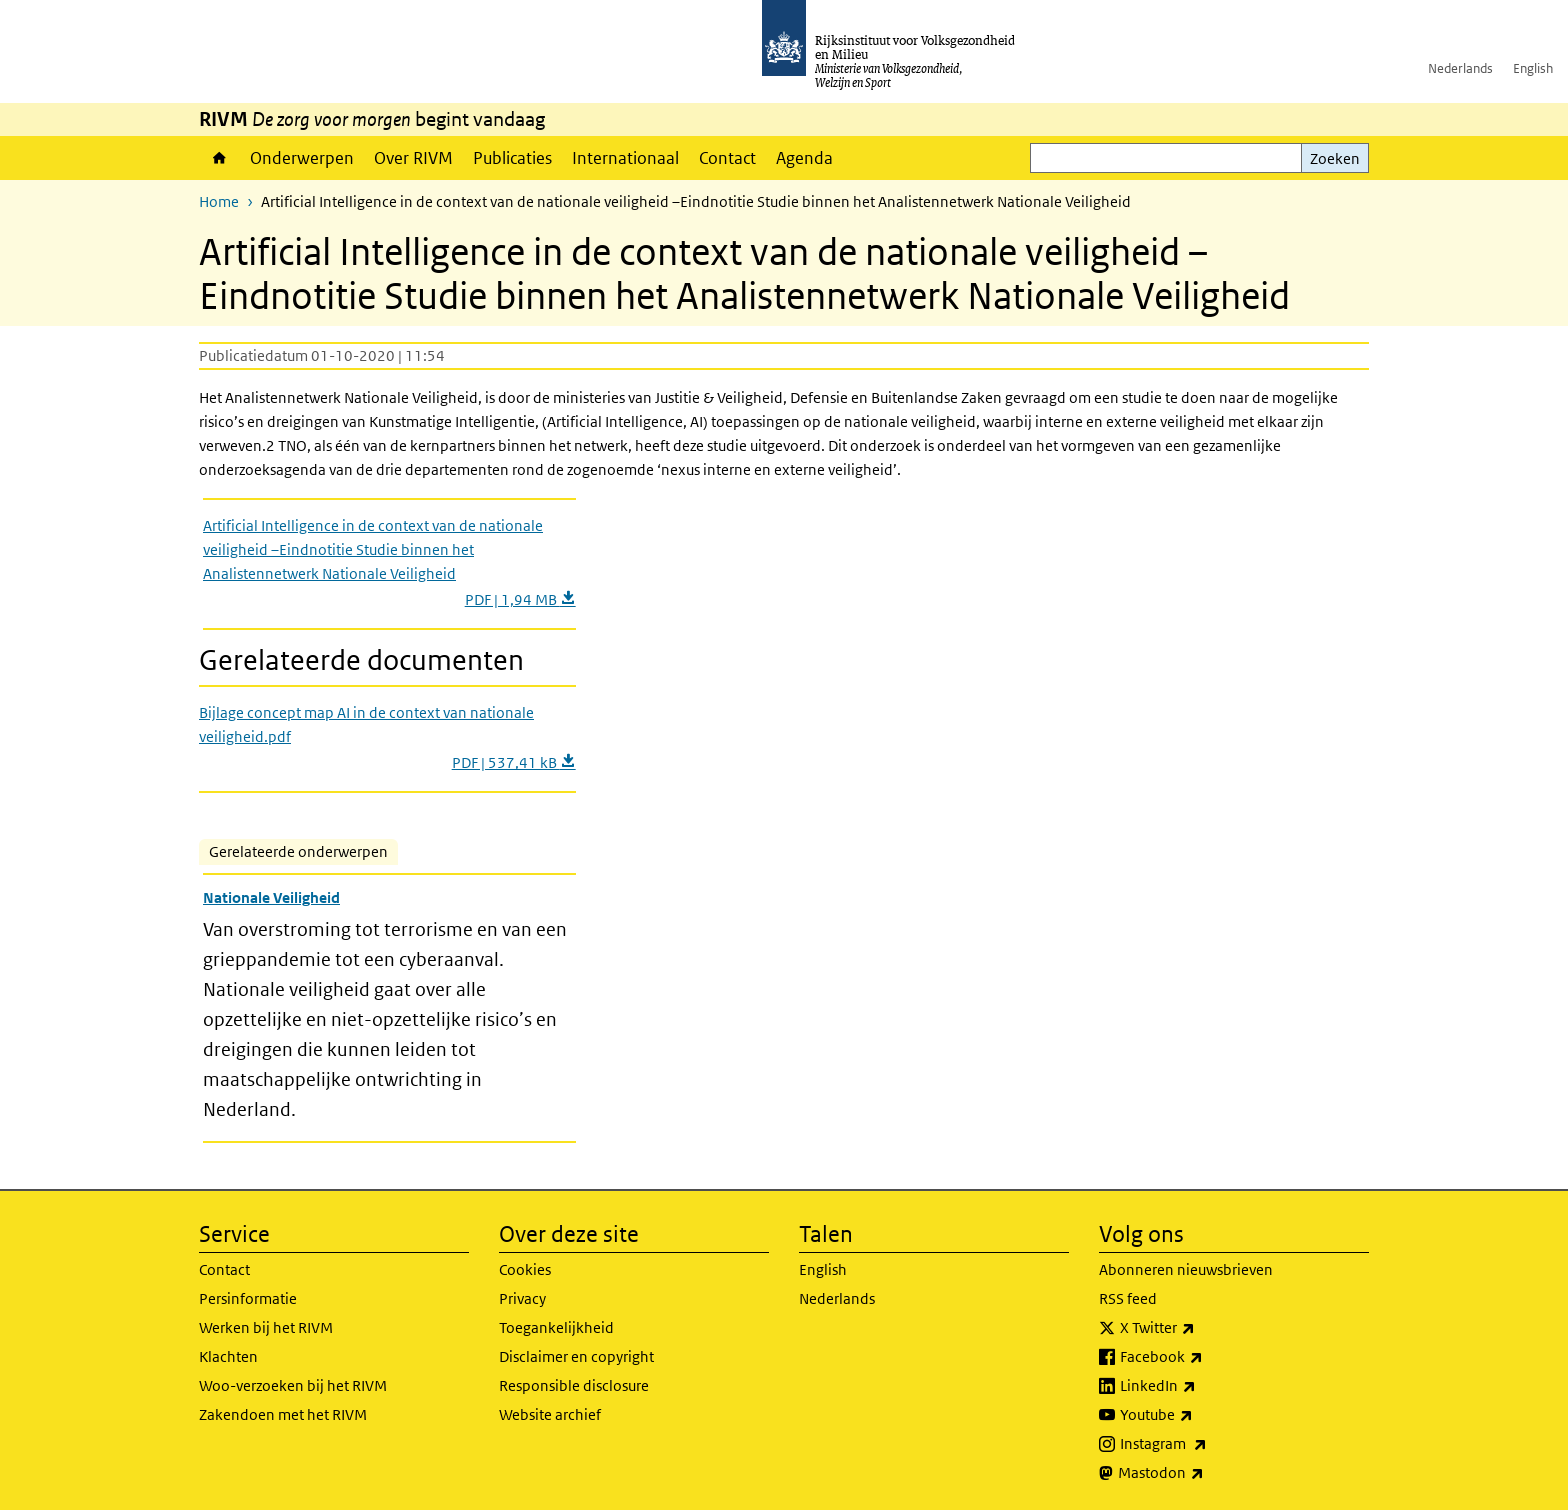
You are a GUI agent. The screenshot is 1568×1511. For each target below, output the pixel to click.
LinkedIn (1202, 1386)
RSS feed (1128, 1298)
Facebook (1205, 1357)
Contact (727, 158)
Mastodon (1205, 1473)
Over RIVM (413, 158)
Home (219, 158)
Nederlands (1460, 68)
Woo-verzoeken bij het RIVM (293, 1385)
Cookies (525, 1269)
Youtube (1200, 1415)
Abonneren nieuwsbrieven (1186, 1269)
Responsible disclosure (574, 1385)
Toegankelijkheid (556, 1327)
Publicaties (512, 158)
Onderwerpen (302, 158)
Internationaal (625, 158)
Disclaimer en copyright (576, 1356)
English (1533, 68)
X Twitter (1201, 1328)
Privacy (522, 1298)
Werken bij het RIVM (266, 1327)
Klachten (228, 1356)
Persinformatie (248, 1298)
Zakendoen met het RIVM (283, 1414)
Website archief (550, 1414)
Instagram (1207, 1444)
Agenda (804, 158)
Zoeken (1335, 158)
